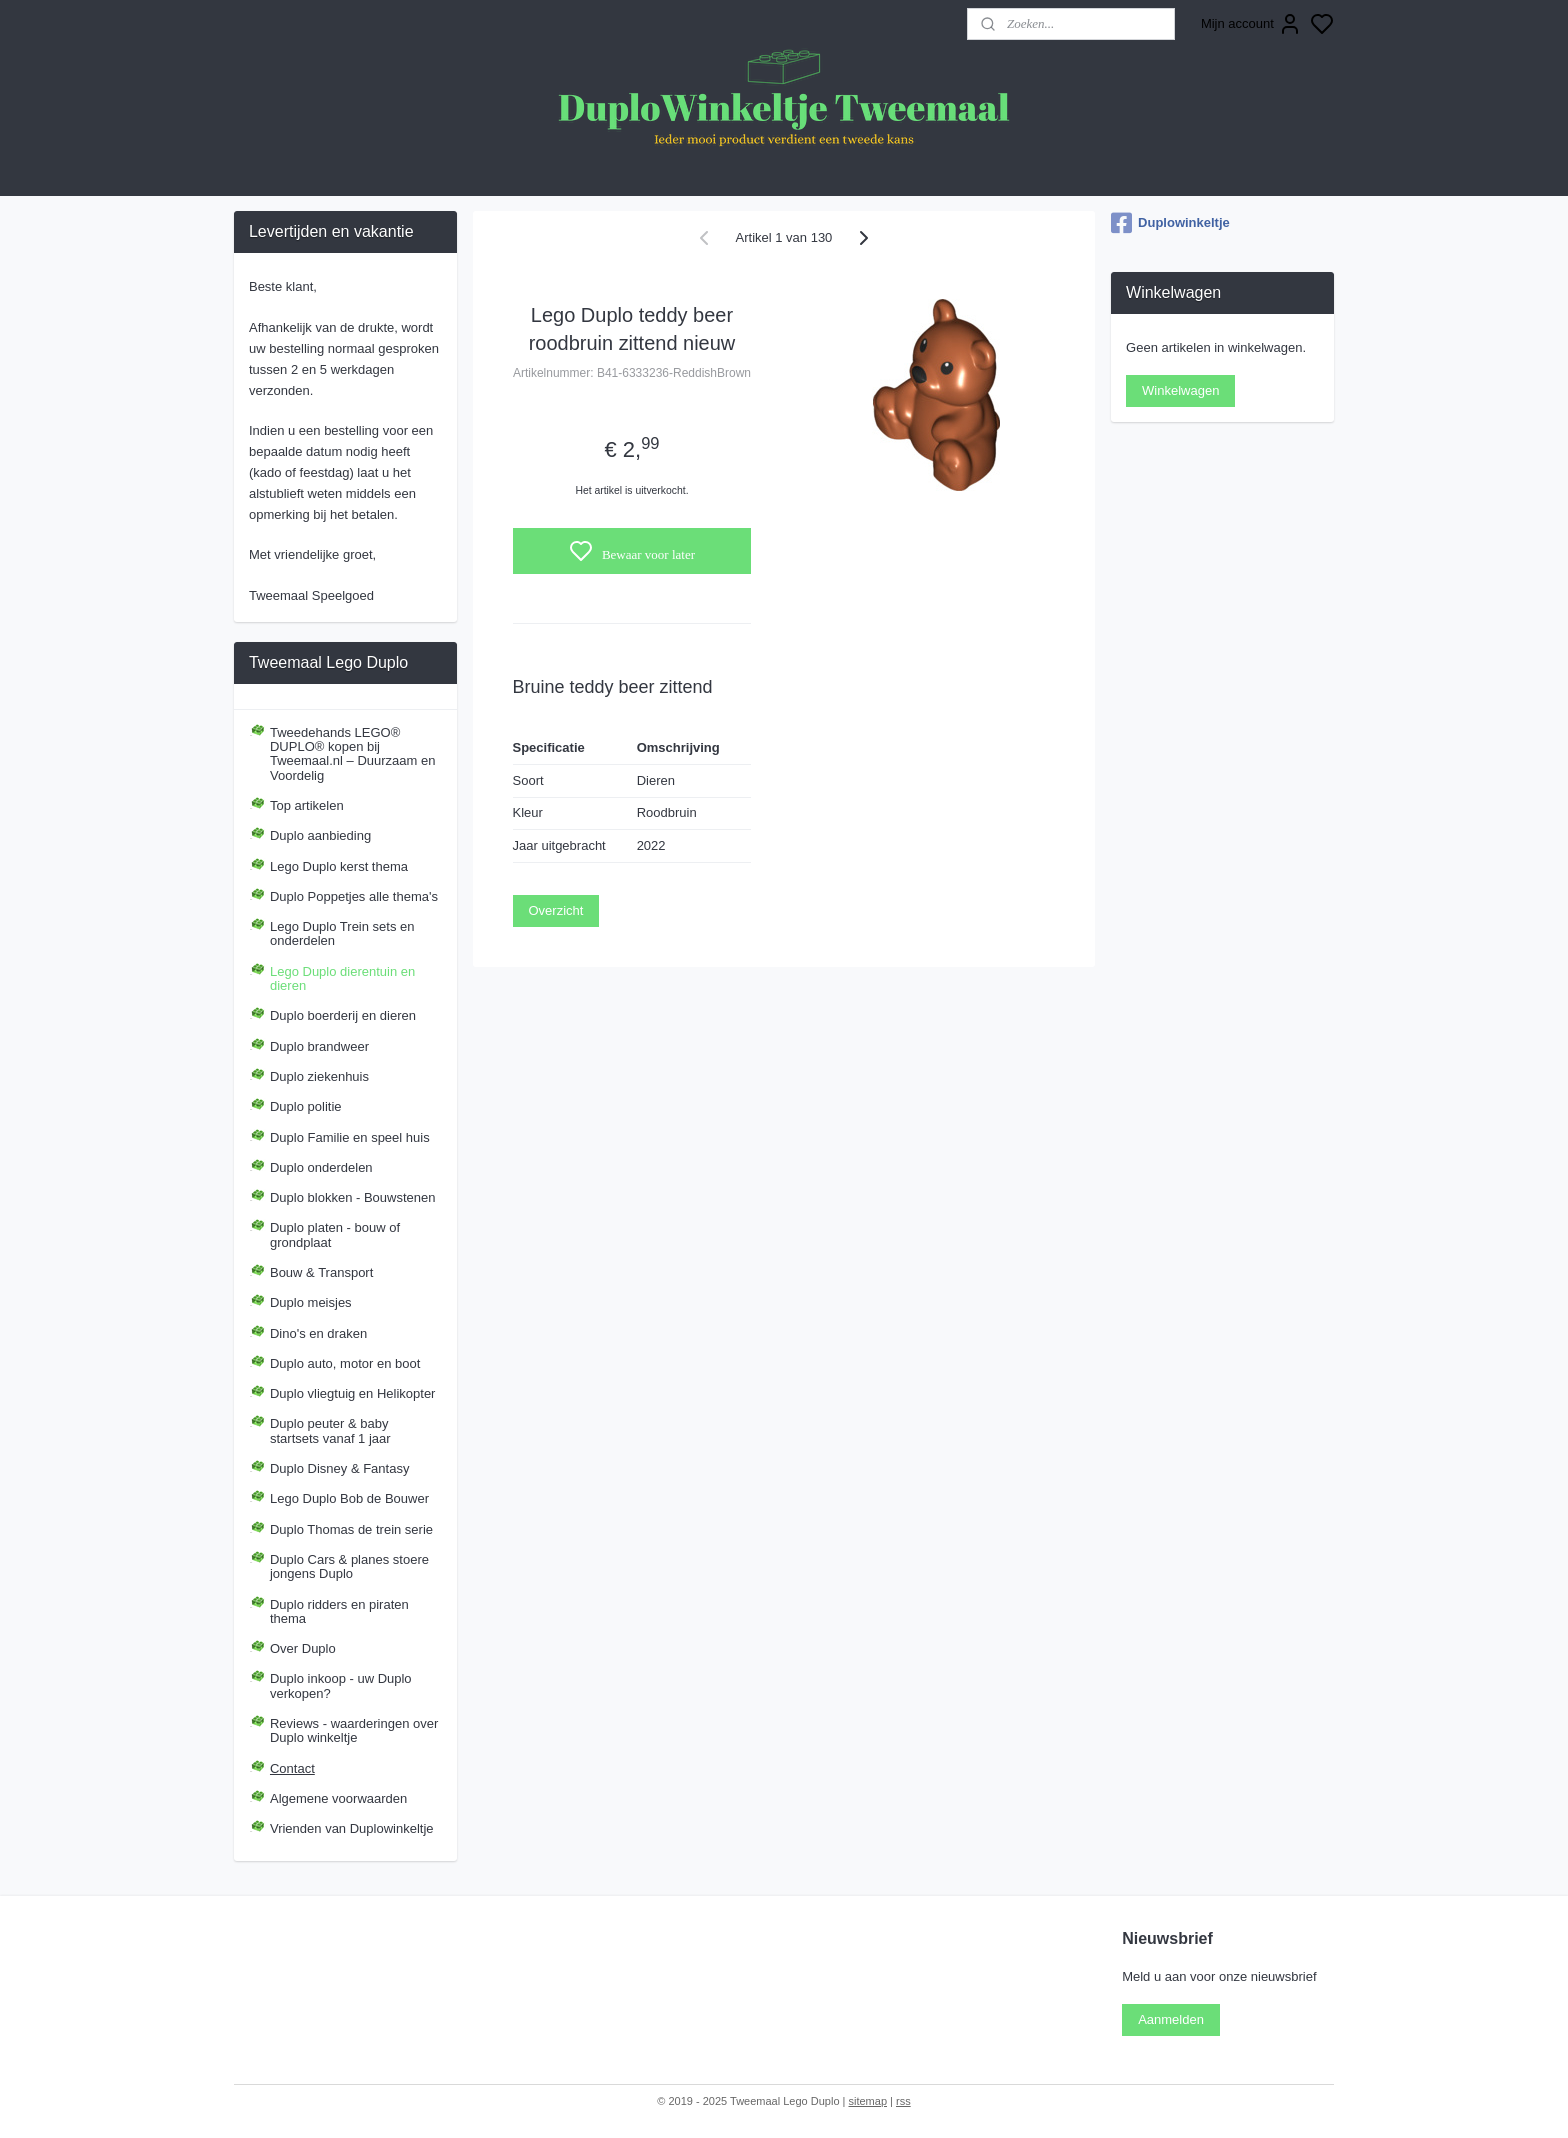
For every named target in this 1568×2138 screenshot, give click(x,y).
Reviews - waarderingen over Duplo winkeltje (354, 1730)
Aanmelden (1171, 2019)
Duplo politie (306, 1106)
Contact (292, 1768)
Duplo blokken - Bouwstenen (353, 1197)
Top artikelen (307, 805)
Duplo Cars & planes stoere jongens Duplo (349, 1566)
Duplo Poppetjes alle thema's (354, 896)
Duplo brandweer (319, 1046)
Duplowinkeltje (1170, 223)
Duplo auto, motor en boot (345, 1363)
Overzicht (556, 910)
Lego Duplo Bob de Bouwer (349, 1498)
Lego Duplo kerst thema (339, 866)
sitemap (867, 2101)
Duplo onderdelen (321, 1167)
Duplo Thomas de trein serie (351, 1529)
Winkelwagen (1180, 390)
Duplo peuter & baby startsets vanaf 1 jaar (330, 1430)
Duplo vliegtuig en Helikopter (352, 1393)
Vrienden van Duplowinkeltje (352, 1828)
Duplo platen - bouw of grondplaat (335, 1234)
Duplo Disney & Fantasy (339, 1468)
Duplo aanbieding (320, 835)
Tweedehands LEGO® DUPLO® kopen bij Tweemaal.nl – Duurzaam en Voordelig (352, 754)
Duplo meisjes (311, 1302)
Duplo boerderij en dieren (343, 1015)
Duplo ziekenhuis (319, 1076)
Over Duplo (303, 1648)
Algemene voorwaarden (338, 1798)
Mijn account (1251, 24)
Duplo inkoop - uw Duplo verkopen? (341, 1685)
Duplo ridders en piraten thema (339, 1611)
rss (903, 2101)
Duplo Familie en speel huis (350, 1137)
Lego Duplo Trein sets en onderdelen (342, 933)
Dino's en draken (318, 1333)
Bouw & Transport (321, 1272)
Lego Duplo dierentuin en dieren (342, 978)
